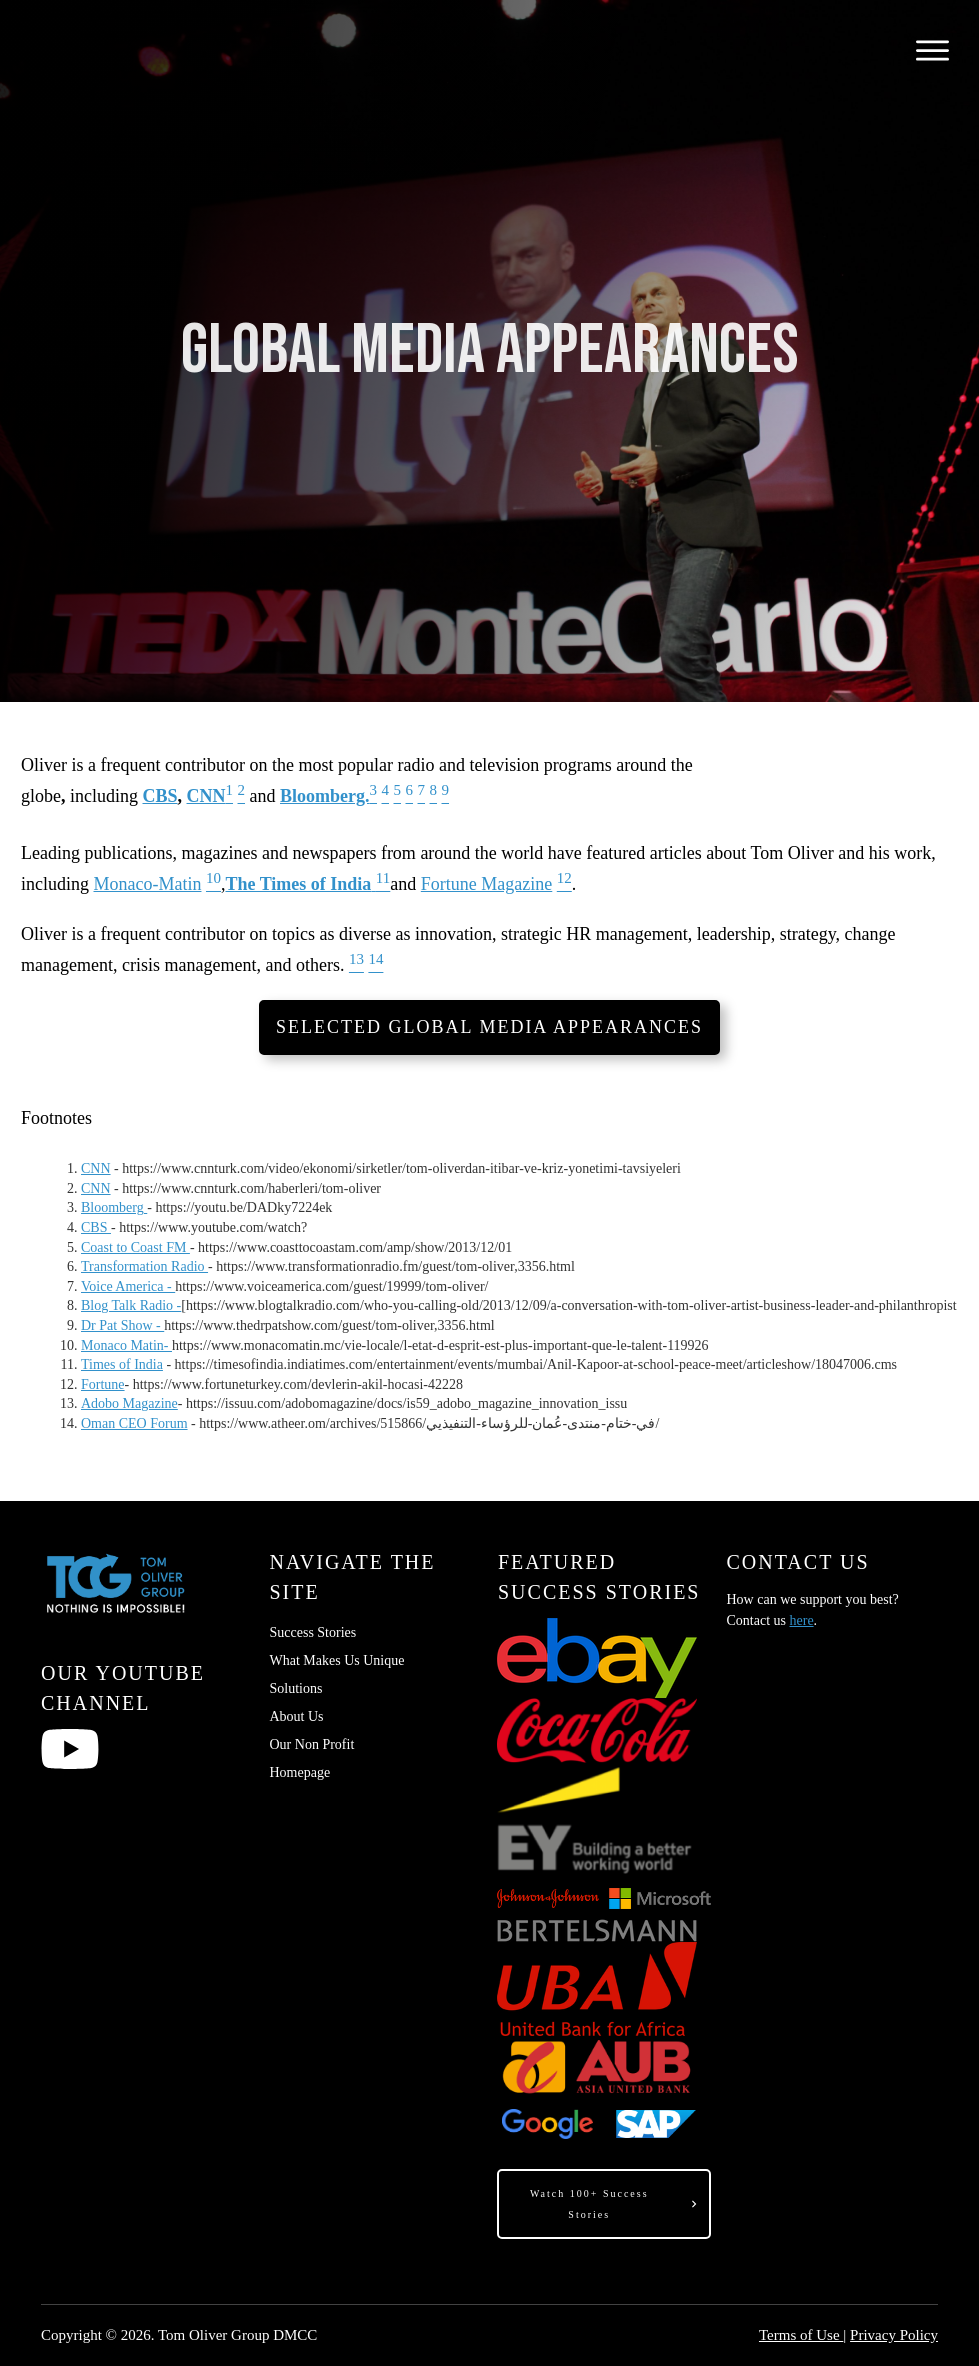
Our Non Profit (312, 1744)
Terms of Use (801, 2335)
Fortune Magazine (486, 884)
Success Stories (313, 1632)
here (802, 1620)
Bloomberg (114, 1207)
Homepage (300, 1772)
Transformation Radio (144, 1266)
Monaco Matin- (126, 1345)
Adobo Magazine (129, 1403)
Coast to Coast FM (135, 1247)
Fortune (103, 1384)
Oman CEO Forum (134, 1423)
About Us (297, 1716)
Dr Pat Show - (122, 1325)
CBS (160, 796)
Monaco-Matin (148, 884)
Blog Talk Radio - (131, 1305)
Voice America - (128, 1286)
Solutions (296, 1688)
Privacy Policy (894, 2335)
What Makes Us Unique (337, 1660)
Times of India (122, 1364)
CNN (206, 796)
